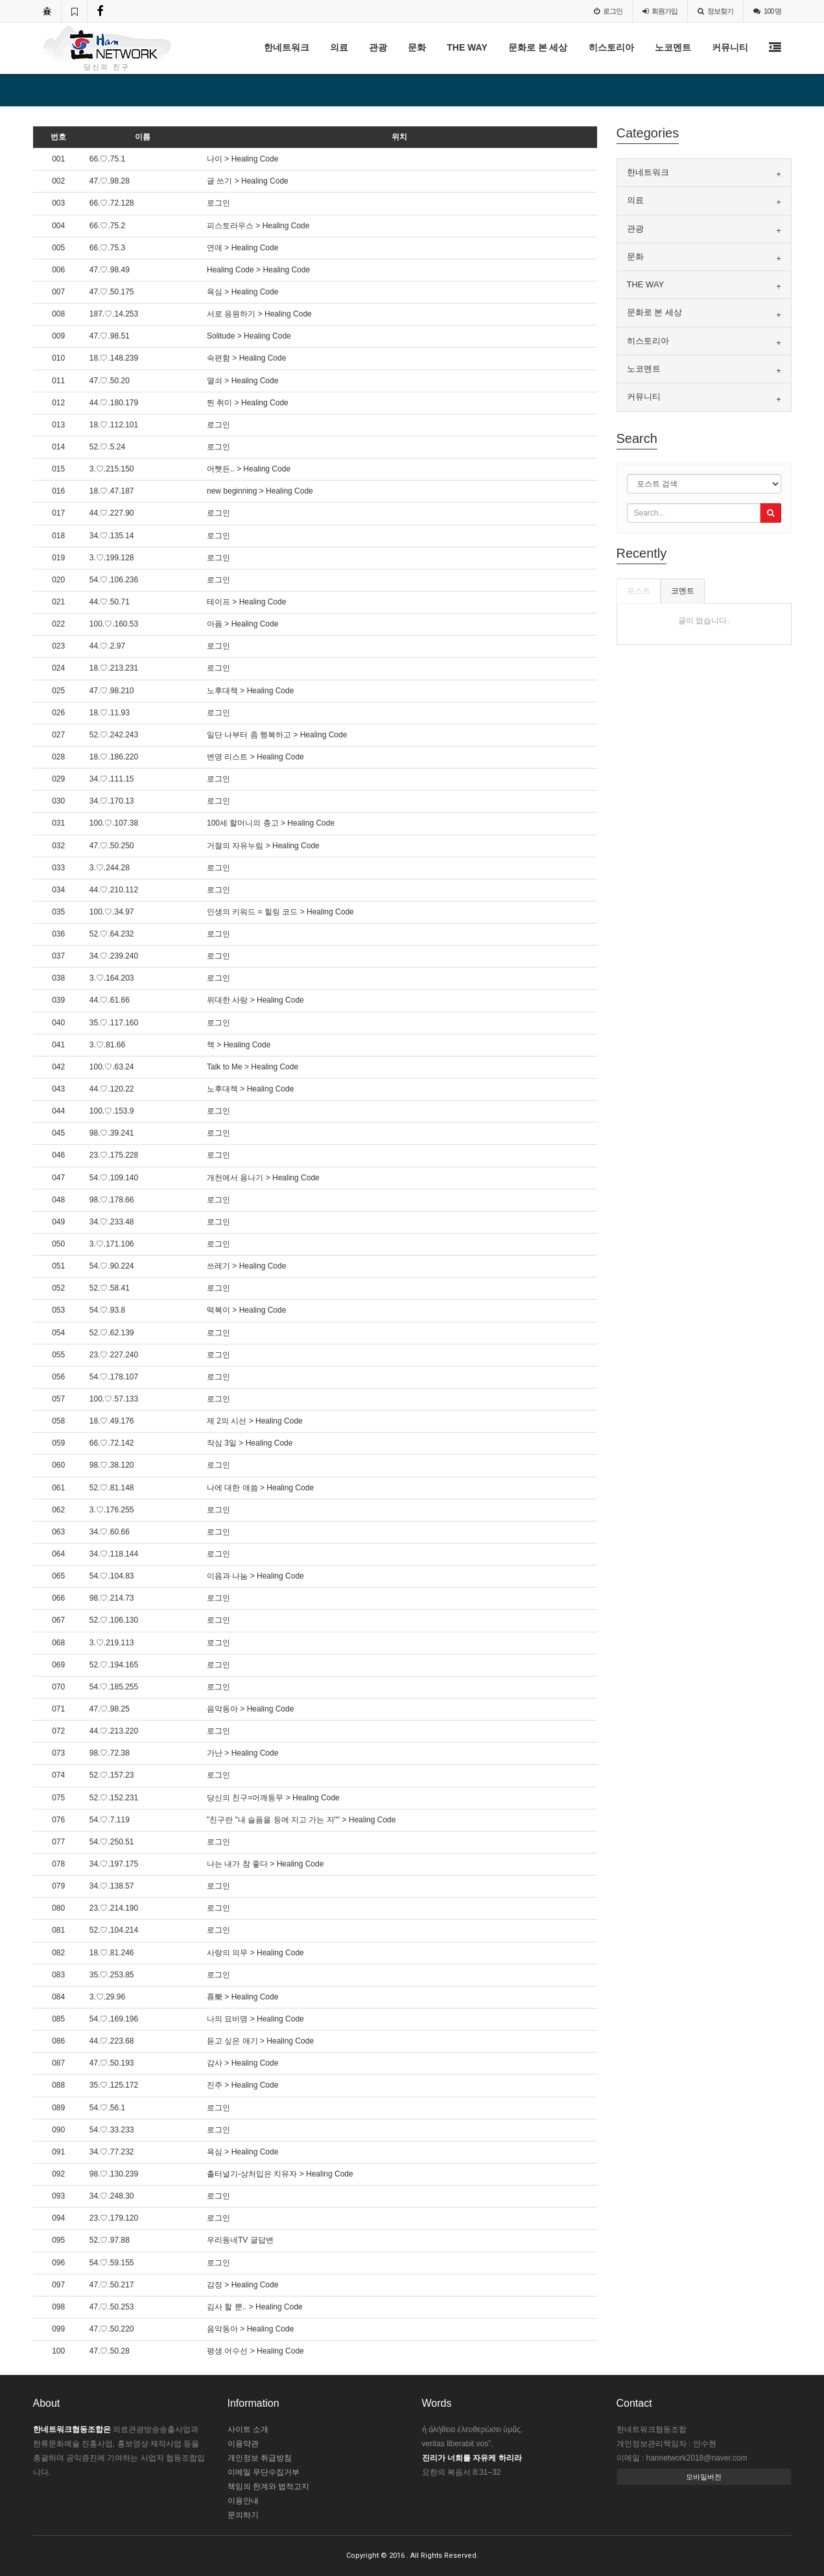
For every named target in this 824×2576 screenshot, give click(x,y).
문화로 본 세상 (538, 47)
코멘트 (682, 590)
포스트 (638, 590)
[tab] (704, 172)
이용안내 (243, 2500)
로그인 (608, 11)
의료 (339, 47)
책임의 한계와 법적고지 (269, 2486)
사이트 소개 (248, 2429)
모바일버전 (704, 2477)
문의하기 (243, 2515)
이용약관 (243, 2443)
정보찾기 (715, 11)
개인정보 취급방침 (260, 2458)
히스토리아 (611, 47)
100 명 (767, 11)
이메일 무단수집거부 (264, 2472)
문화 (417, 47)
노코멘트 (673, 47)
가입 (659, 11)
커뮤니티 (730, 47)
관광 (378, 47)
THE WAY (467, 47)
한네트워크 (286, 47)
